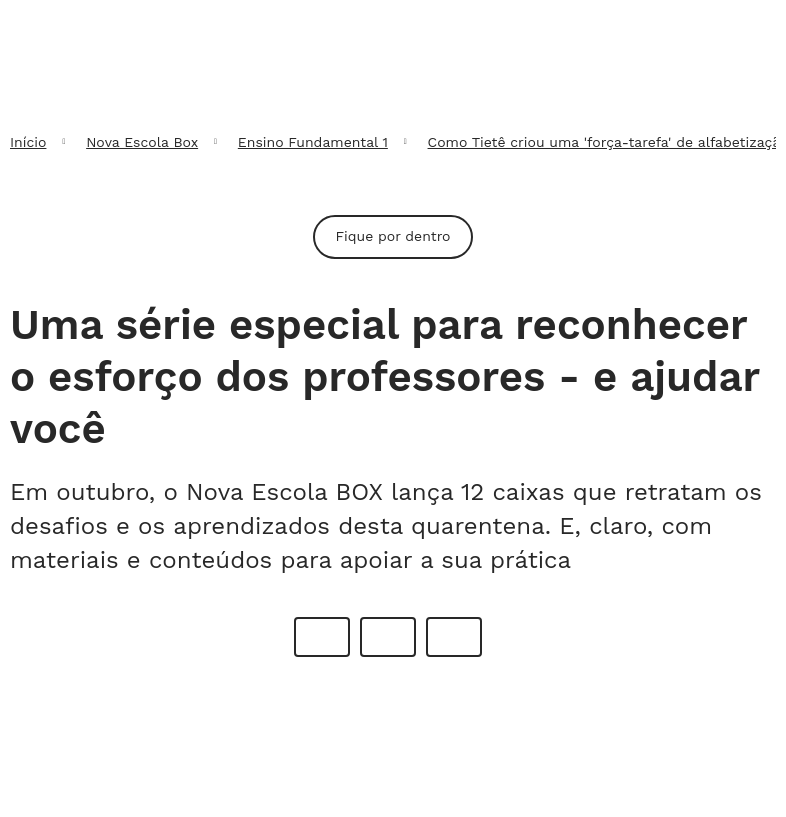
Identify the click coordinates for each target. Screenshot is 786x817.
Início (28, 142)
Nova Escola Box (142, 142)
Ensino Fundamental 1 (313, 142)
